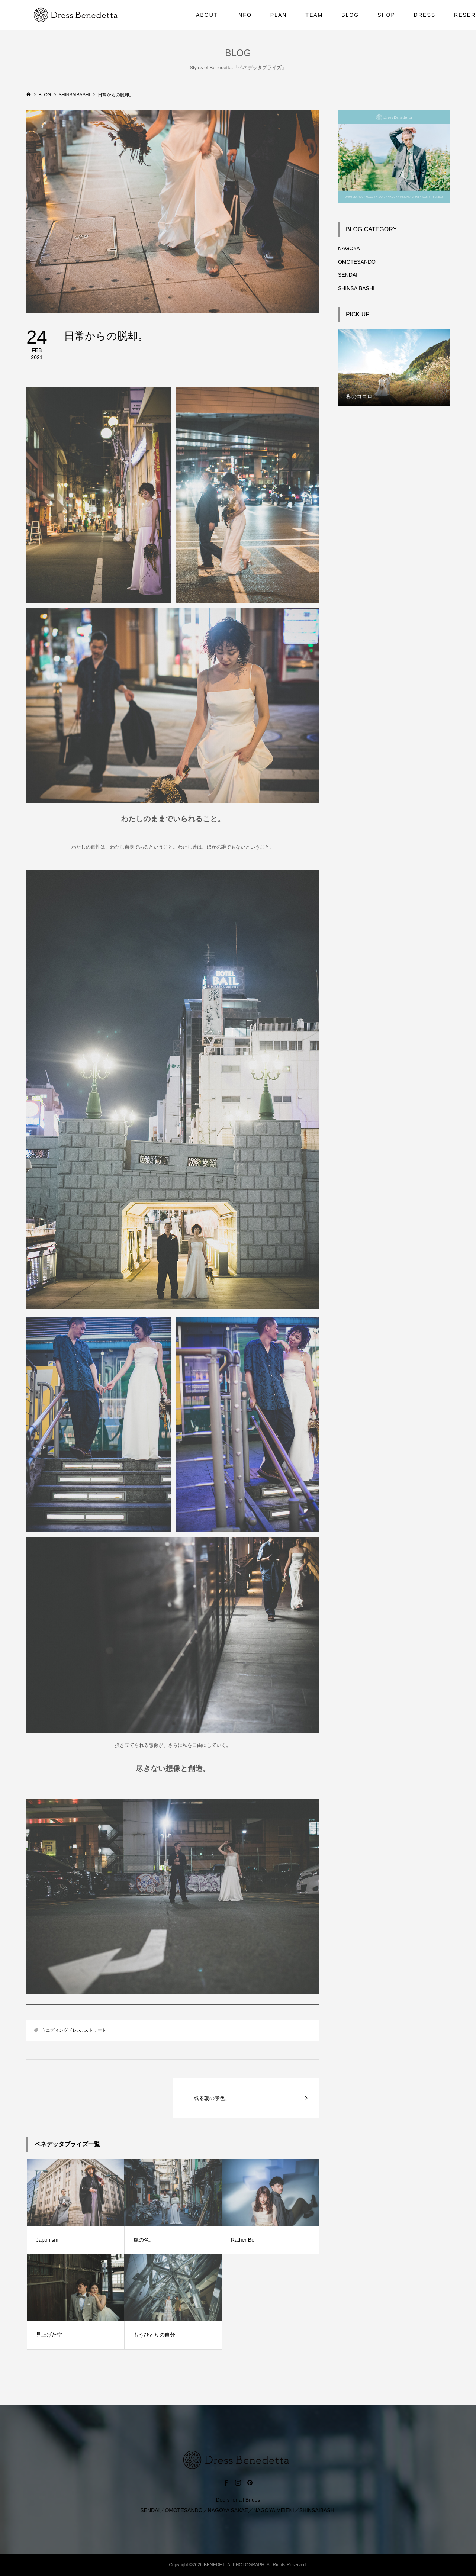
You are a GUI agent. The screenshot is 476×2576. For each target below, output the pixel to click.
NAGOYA (349, 248)
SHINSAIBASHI (356, 288)
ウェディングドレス (61, 2030)
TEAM (314, 15)
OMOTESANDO (357, 262)
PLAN (278, 15)
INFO (243, 15)
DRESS (424, 15)
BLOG (350, 15)
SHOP (386, 15)
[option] (394, 367)
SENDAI (347, 275)
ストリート (95, 2030)
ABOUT (207, 15)
